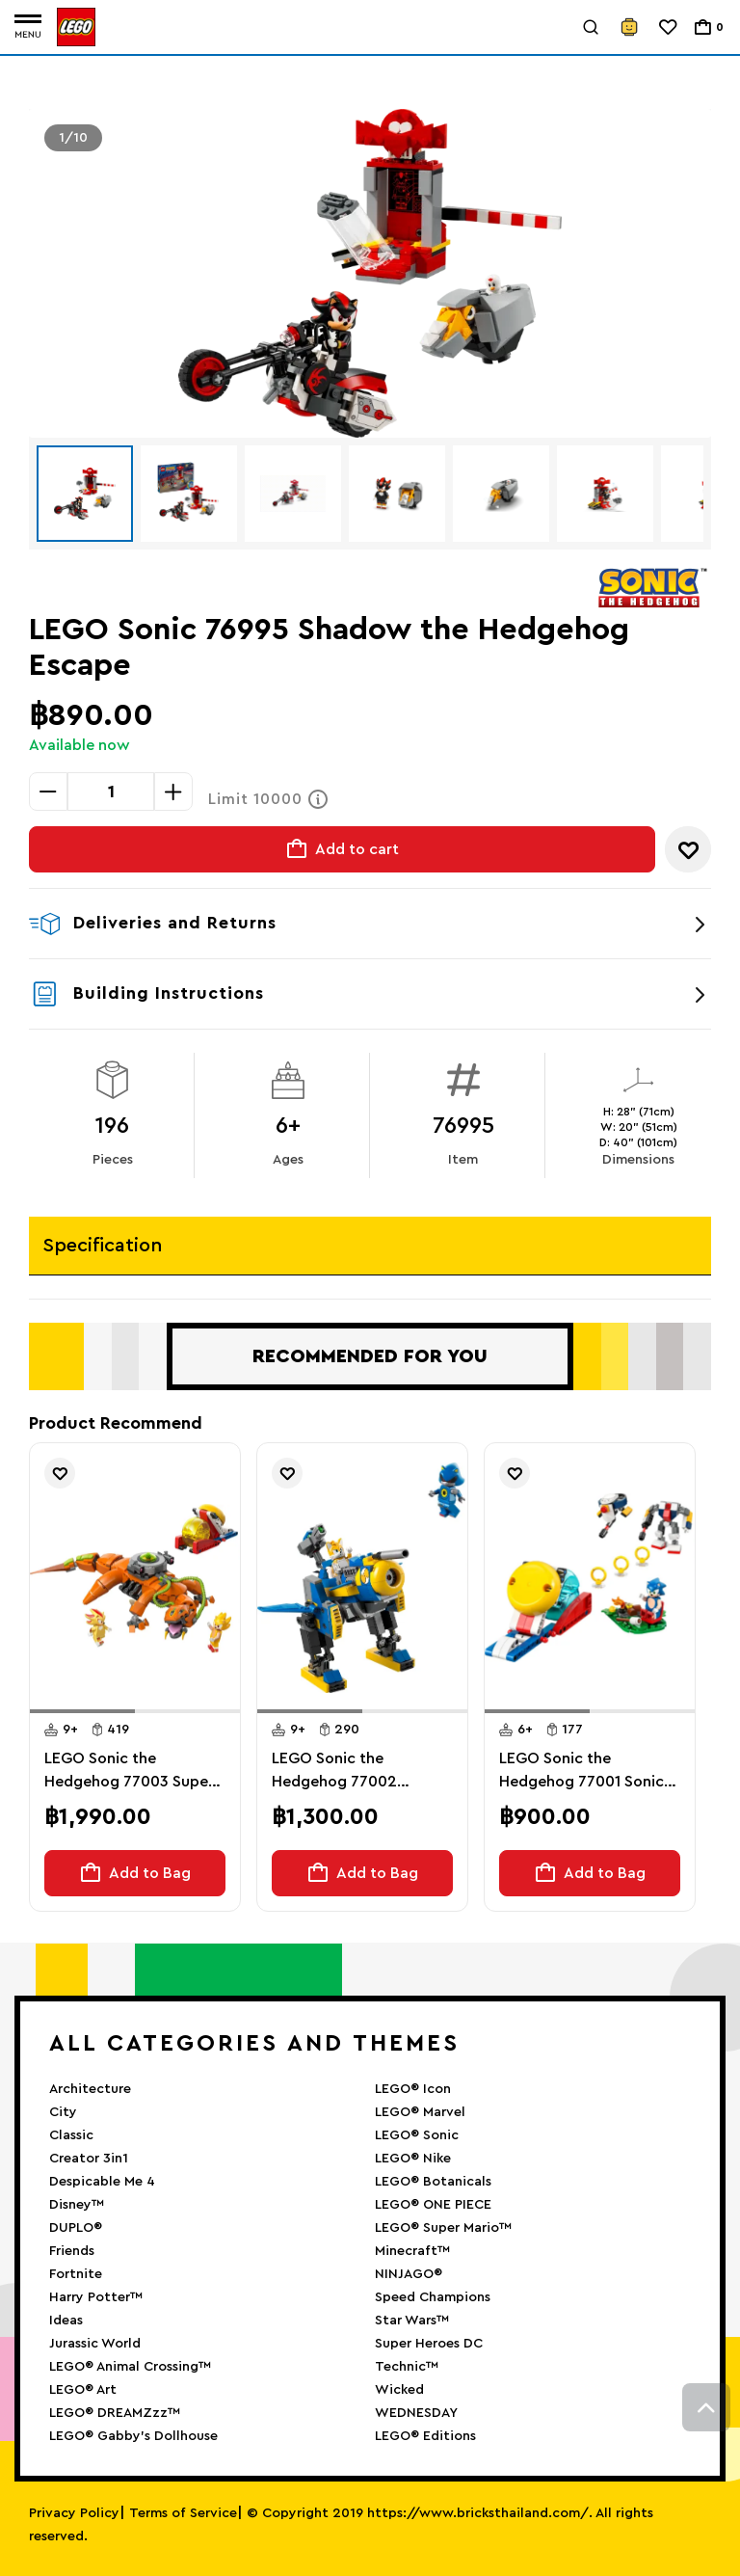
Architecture (90, 2089)
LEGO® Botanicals (433, 2181)
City (63, 2112)
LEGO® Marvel (420, 2112)
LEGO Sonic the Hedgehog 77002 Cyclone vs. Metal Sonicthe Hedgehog (343, 1772)
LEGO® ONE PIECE (433, 2205)
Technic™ (406, 2367)
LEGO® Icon (413, 2089)
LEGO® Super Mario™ (443, 2228)
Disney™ (76, 2205)
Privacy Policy (74, 2513)
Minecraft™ (412, 2251)
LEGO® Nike (413, 2158)
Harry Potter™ (96, 2297)
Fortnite (75, 2274)
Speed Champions (432, 2297)
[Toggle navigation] (27, 27)
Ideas (66, 2320)
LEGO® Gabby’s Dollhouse (133, 2436)
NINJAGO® (408, 2274)
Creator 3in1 (88, 2158)
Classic (71, 2135)
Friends (71, 2251)
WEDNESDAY (416, 2413)
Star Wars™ (412, 2320)
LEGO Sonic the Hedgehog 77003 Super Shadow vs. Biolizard (129, 1772)
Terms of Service (183, 2513)
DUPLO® (75, 2228)
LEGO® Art (83, 2390)
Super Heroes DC (429, 2343)
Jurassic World (95, 2343)
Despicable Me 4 (102, 2181)
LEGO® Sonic (417, 2135)
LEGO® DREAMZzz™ (114, 2413)
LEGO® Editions (425, 2436)
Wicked (399, 2390)
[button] (82, 1711)
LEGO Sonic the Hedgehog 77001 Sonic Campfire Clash (581, 1772)
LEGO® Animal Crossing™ (130, 2367)
